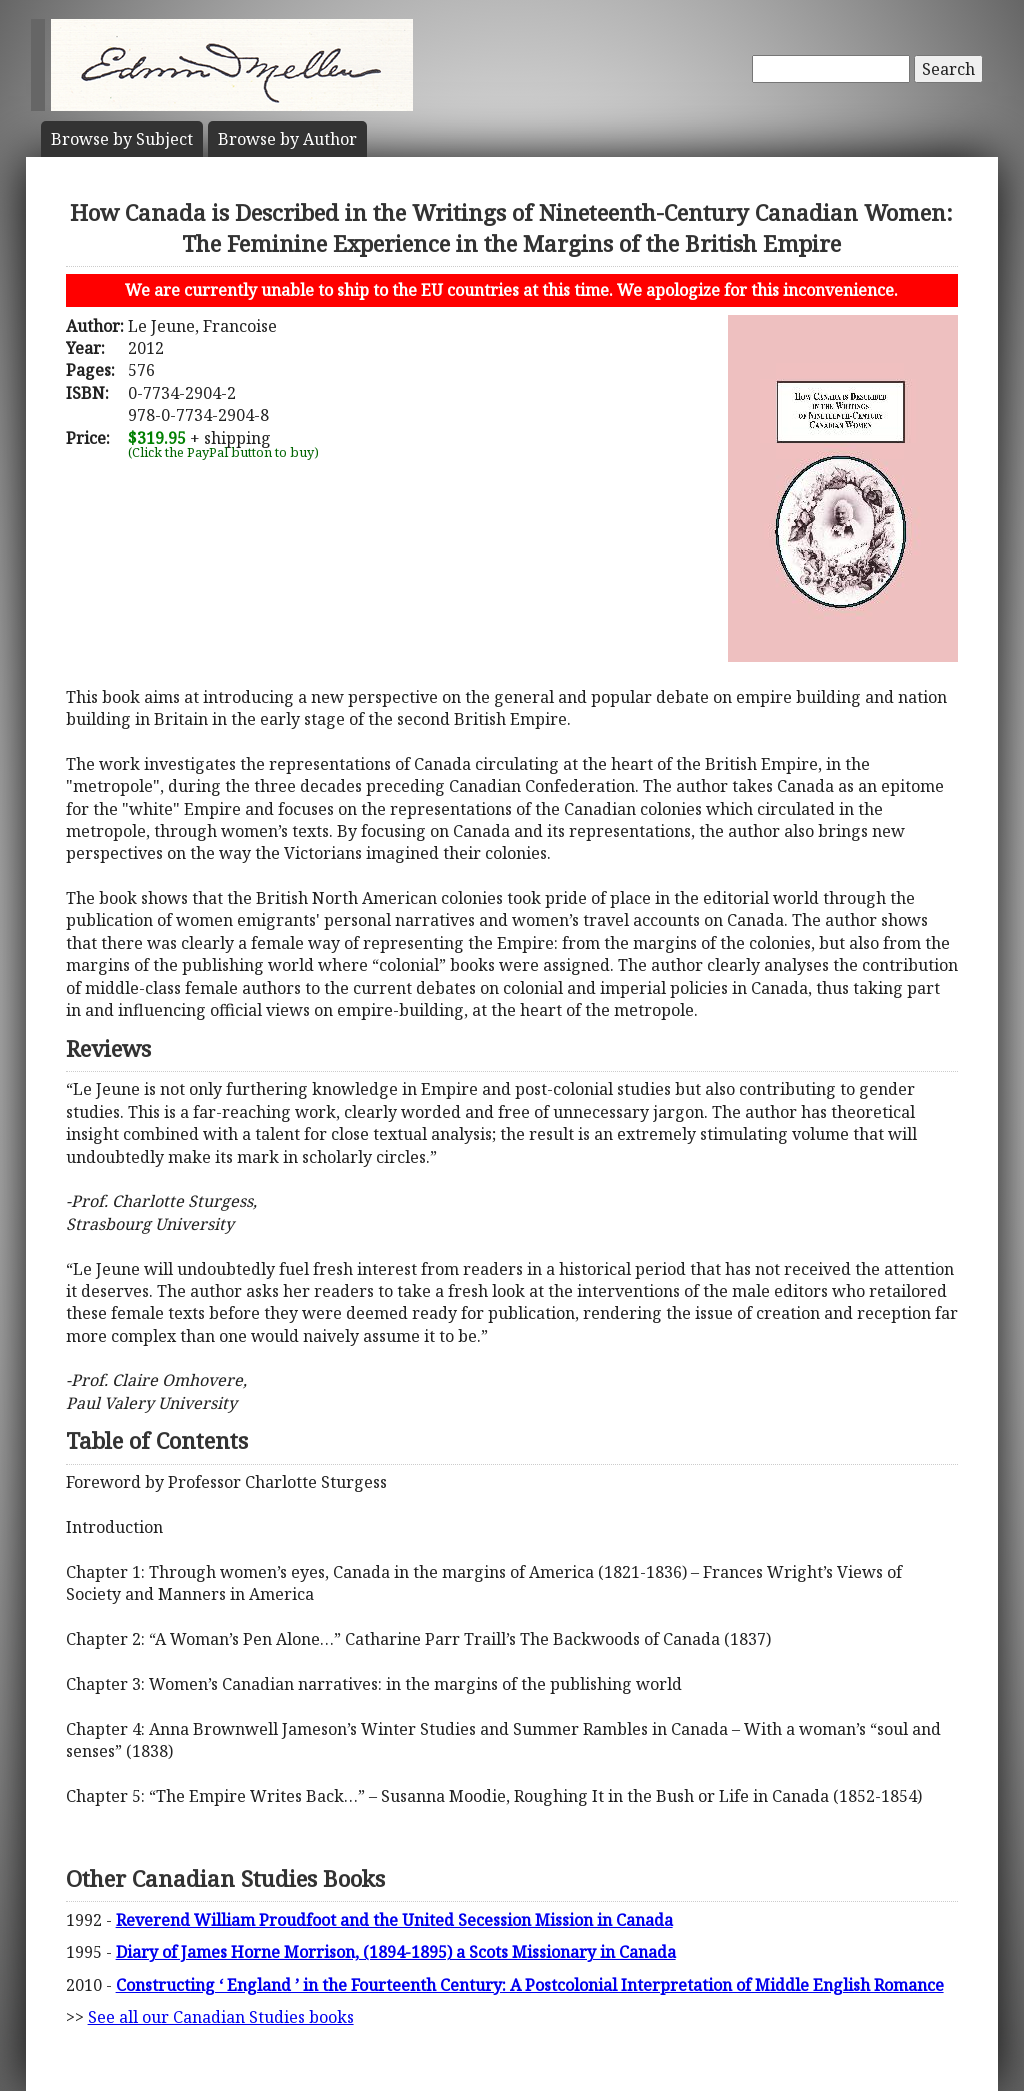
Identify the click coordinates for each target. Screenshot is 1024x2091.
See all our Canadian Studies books (221, 2017)
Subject (122, 139)
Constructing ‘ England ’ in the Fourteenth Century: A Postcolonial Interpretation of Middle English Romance (530, 1985)
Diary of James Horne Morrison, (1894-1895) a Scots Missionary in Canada (396, 1952)
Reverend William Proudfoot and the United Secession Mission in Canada (394, 1920)
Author (287, 139)
